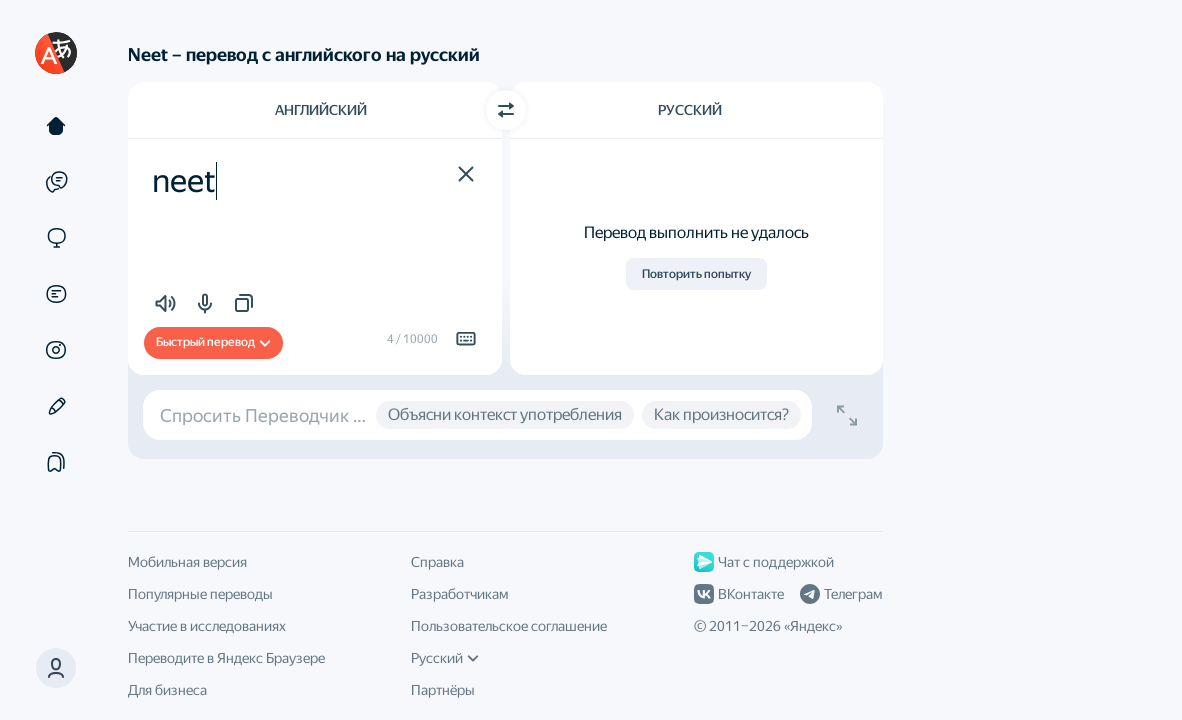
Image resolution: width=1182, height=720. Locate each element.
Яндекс (813, 626)
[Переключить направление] (506, 110)
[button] (56, 668)
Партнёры (443, 690)
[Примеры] (56, 182)
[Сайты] (56, 238)
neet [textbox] (184, 181)
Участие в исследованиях (207, 626)
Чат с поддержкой (764, 562)
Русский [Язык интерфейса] (445, 658)
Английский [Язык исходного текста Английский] (321, 110)
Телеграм (841, 594)
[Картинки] (56, 350)
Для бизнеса (167, 690)
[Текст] (56, 126)
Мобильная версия (187, 562)
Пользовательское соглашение (509, 626)
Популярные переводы (200, 594)
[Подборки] (56, 462)
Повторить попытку (696, 274)
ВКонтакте (739, 594)
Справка (437, 562)
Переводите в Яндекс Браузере (226, 658)
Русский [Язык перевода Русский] (690, 110)
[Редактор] (56, 406)
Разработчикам (459, 594)
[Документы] (56, 294)
